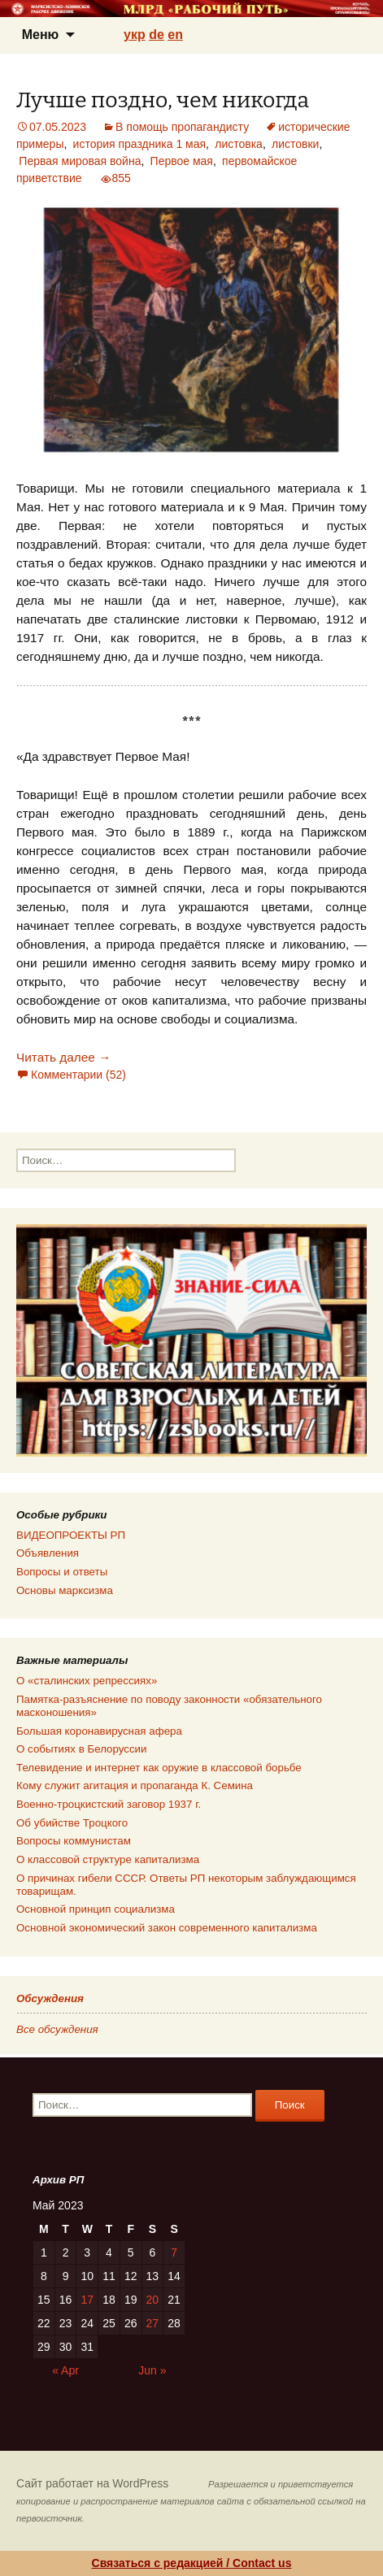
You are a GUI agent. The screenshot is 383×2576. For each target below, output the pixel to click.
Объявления (47, 1553)
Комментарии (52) (78, 1074)
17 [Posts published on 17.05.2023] (87, 2299)
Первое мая (181, 160)
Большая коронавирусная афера (99, 1731)
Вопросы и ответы (61, 1572)
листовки (295, 143)
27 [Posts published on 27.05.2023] (152, 2323)
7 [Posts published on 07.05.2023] (174, 2252)
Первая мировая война (80, 160)
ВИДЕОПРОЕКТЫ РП (70, 1535)
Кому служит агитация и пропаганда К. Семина (134, 1785)
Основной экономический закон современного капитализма (166, 1928)
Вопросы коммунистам (73, 1841)
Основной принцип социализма (95, 1909)
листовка (239, 143)
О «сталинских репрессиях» (86, 1681)
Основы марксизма (64, 1590)
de (156, 34)
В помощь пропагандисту (182, 126)
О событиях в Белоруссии (81, 1749)
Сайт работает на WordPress (92, 2483)
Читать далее (63, 1057)
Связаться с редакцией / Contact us (192, 2562)
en (175, 34)
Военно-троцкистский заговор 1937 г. (108, 1804)
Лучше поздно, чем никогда (162, 100)
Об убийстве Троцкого (72, 1823)
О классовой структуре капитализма (107, 1859)
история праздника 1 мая (140, 143)
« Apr (65, 2370)
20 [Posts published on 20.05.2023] (152, 2299)
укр (135, 34)
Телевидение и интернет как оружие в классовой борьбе (159, 1767)
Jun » (152, 2370)
